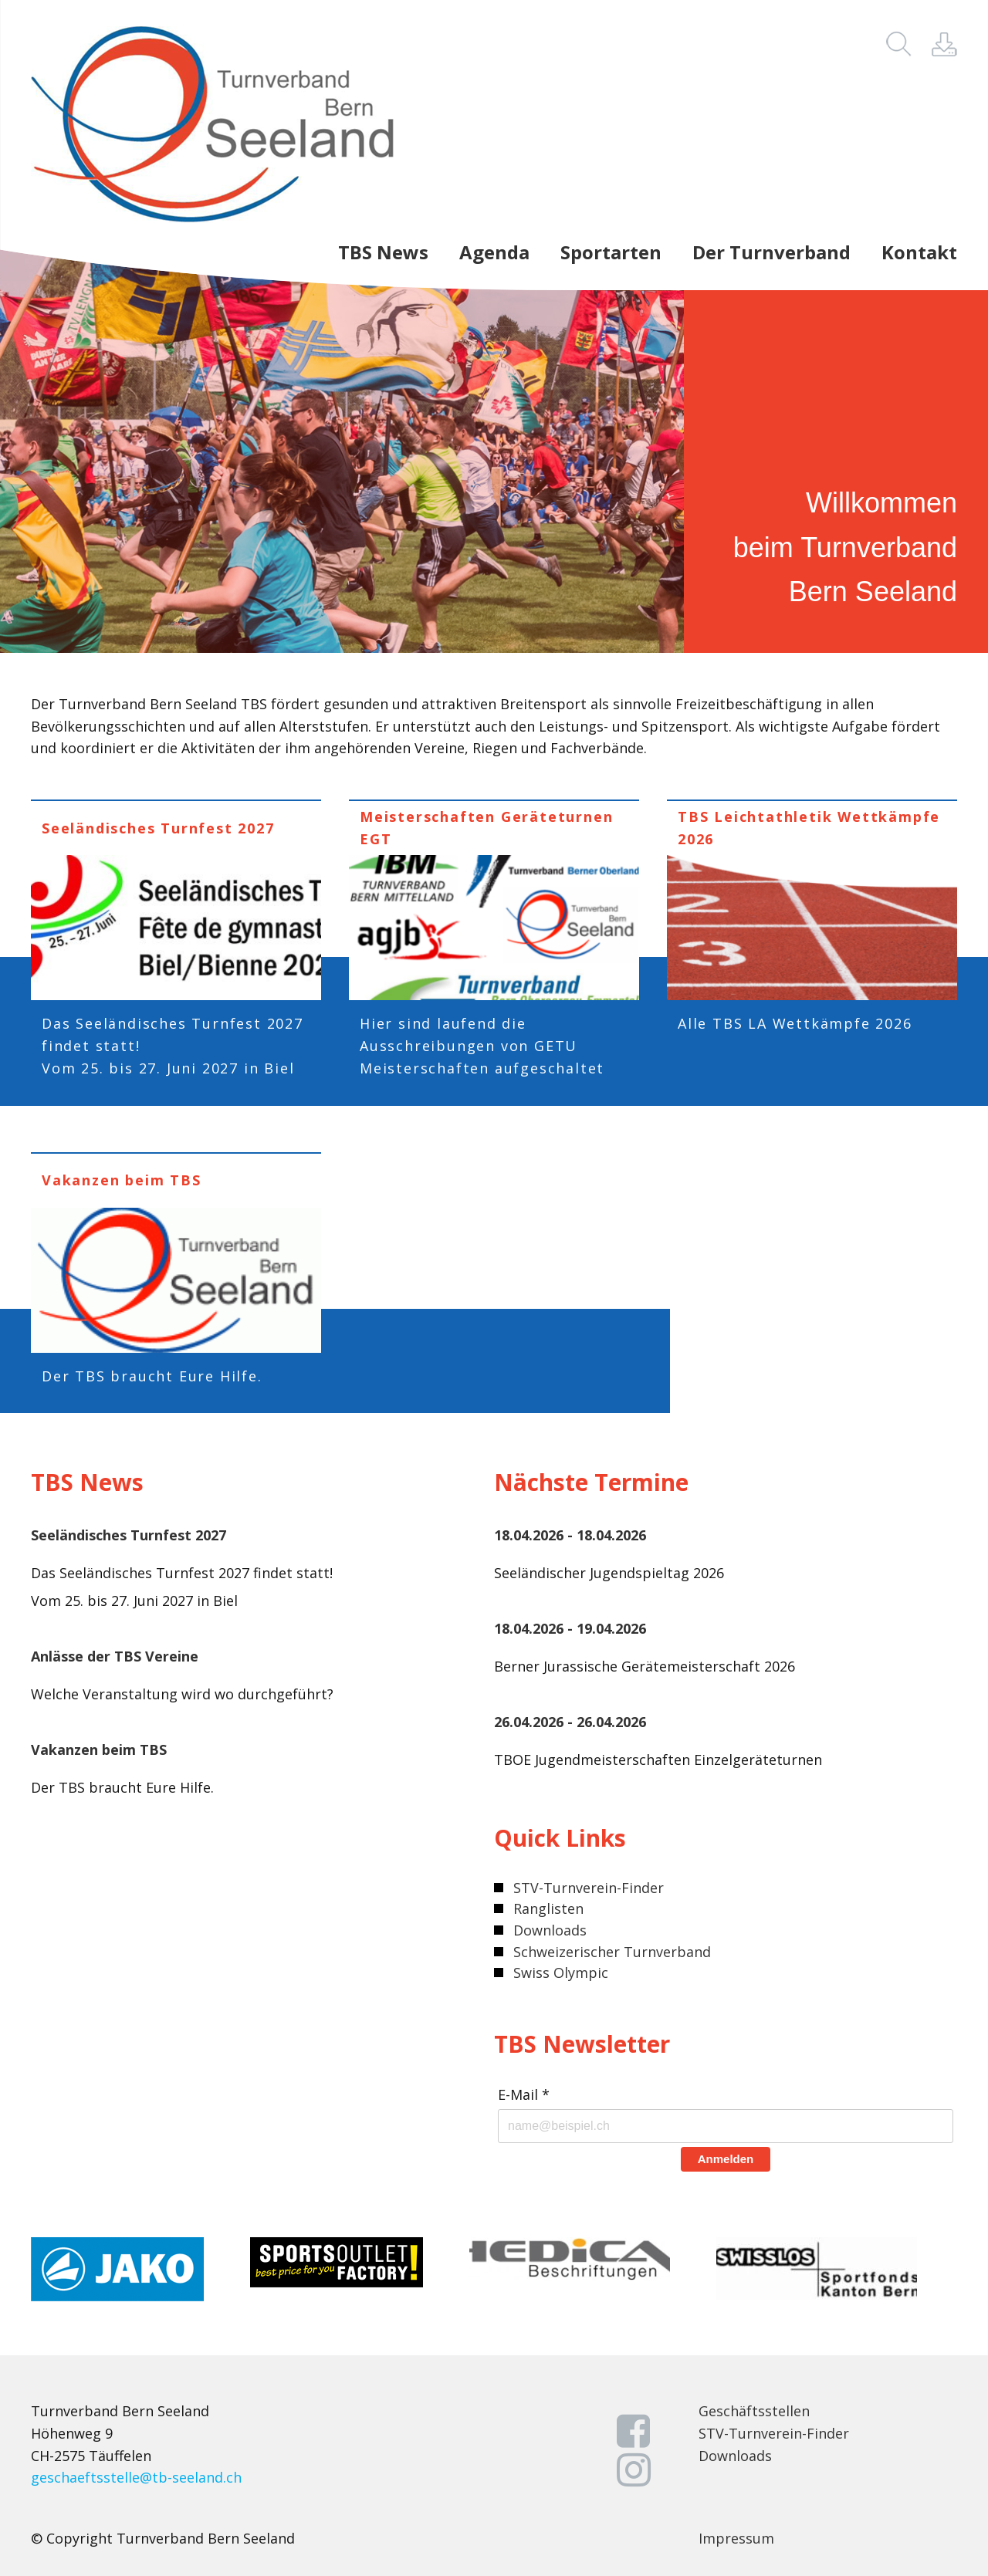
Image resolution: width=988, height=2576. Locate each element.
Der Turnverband (771, 253)
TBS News (383, 253)
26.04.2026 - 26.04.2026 (570, 1721)
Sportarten (610, 253)
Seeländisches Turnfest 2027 (128, 1535)
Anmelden (726, 2158)
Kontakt (919, 253)
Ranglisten (548, 1908)
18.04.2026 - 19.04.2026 (570, 1628)
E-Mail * (524, 2095)
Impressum (736, 2538)
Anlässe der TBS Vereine (114, 1656)
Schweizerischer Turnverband (612, 1951)
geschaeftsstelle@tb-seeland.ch (136, 2477)
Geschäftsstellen (754, 2411)
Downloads (550, 1930)
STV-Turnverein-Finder (588, 1887)
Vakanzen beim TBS (99, 1749)
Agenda (494, 253)
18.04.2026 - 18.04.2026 (570, 1535)
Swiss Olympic (560, 1972)
